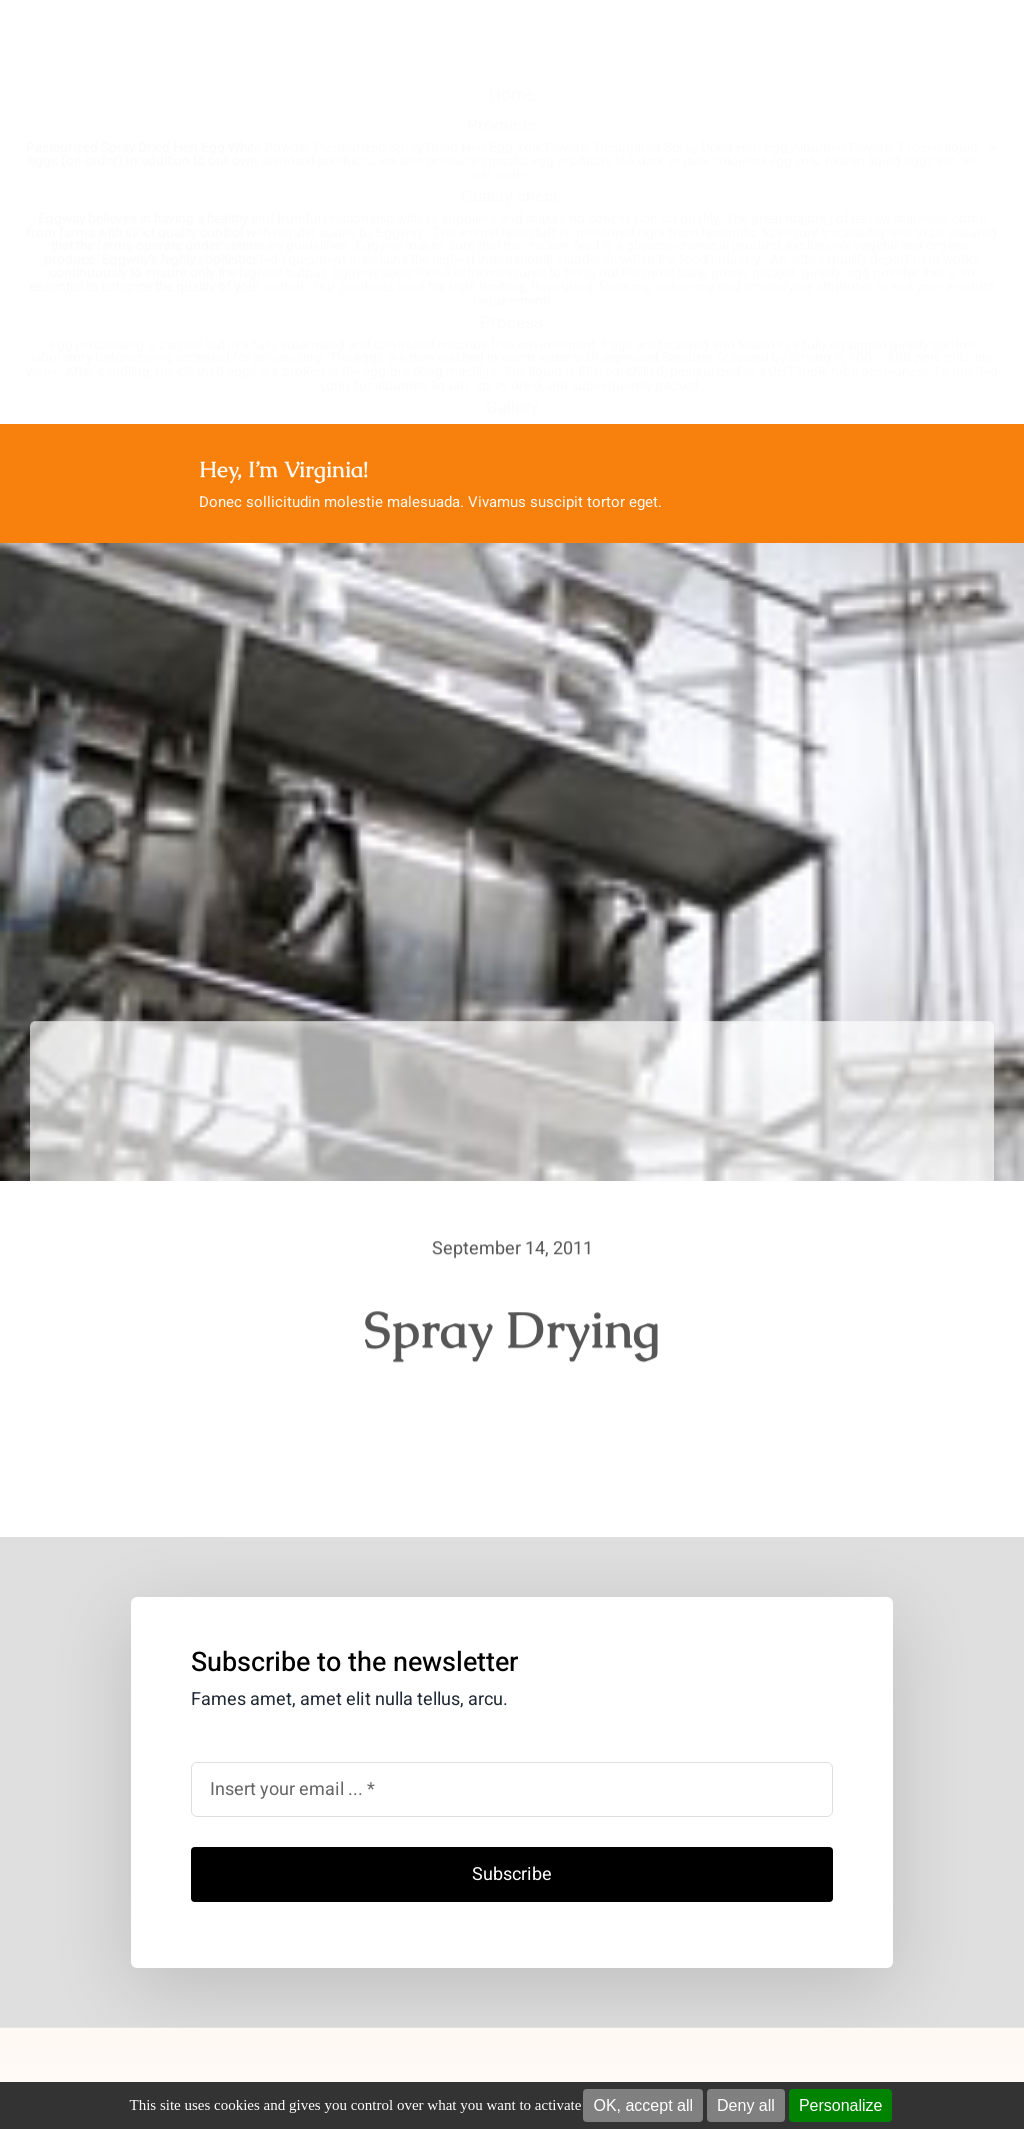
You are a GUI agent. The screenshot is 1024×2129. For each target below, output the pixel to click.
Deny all (746, 2105)
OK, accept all (643, 2105)
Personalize (841, 2105)
